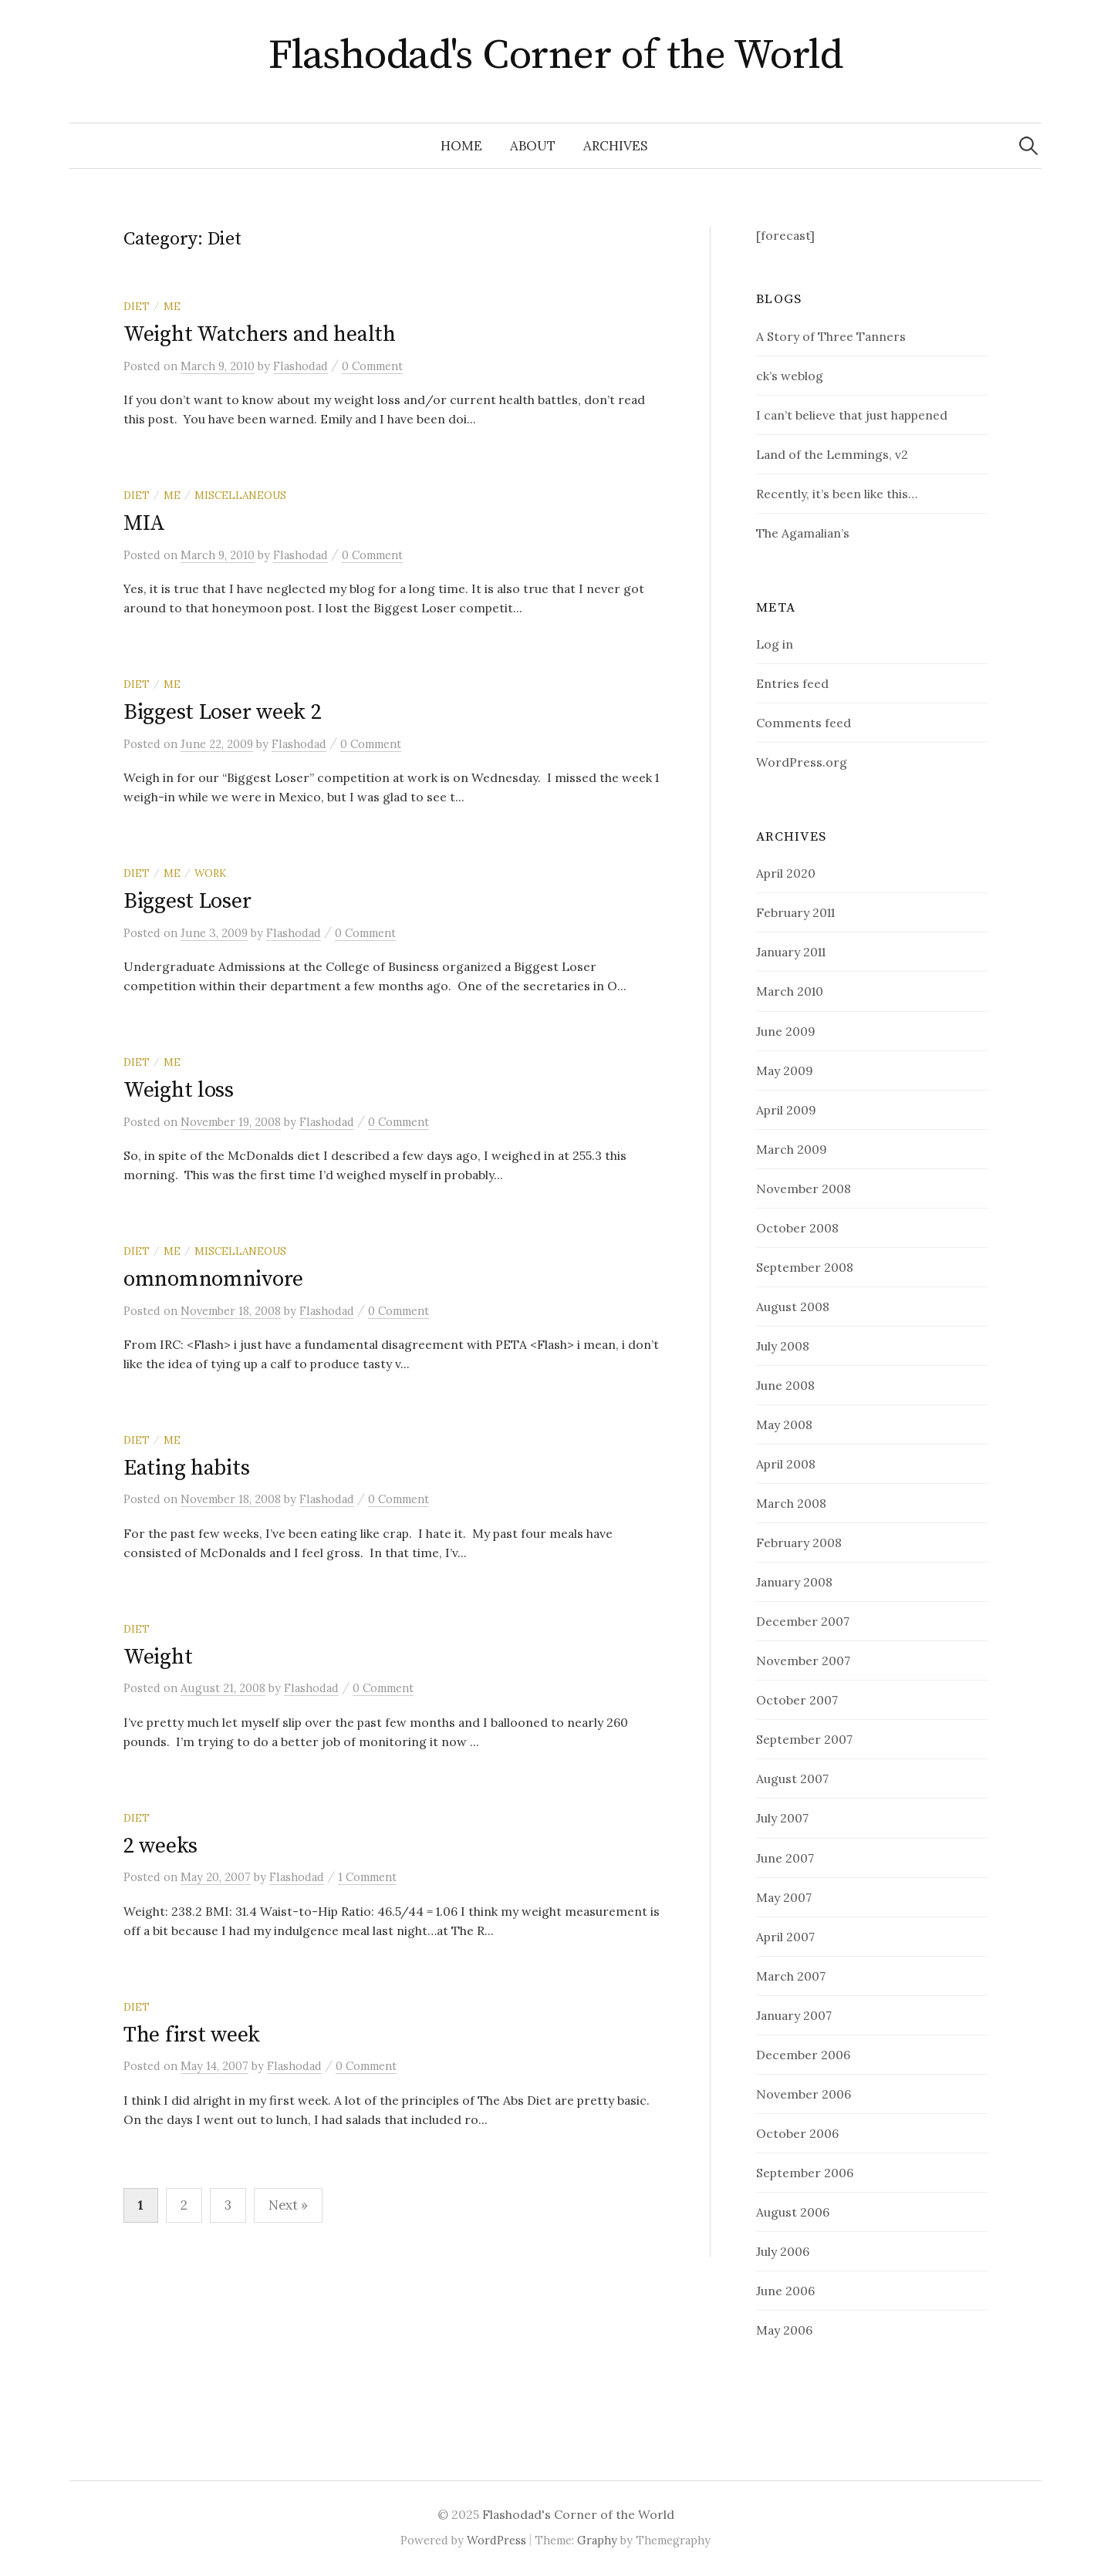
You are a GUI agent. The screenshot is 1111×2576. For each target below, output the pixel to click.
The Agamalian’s (802, 533)
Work (210, 873)
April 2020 (786, 873)
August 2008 (792, 1306)
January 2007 (794, 2015)
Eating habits (186, 1468)
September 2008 (804, 1267)
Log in (774, 644)
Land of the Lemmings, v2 (832, 454)
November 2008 (803, 1188)
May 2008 (784, 1424)
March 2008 (791, 1503)
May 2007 (784, 1897)
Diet (136, 306)
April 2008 (786, 1464)
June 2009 (786, 1031)
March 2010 (789, 991)
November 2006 (803, 2094)
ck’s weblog (789, 375)
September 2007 (804, 1739)
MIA (144, 523)
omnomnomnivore (213, 1279)
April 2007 (785, 1936)
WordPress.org (801, 762)
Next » (288, 2205)
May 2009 (784, 1070)
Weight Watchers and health (259, 334)
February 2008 (799, 1542)
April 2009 (786, 1110)
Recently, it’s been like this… (836, 493)
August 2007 (792, 1778)
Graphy (597, 2540)
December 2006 (803, 2054)
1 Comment (367, 1877)
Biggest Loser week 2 (222, 712)
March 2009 (791, 1149)
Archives (615, 145)
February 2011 (795, 912)
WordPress (496, 2540)
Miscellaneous (240, 495)
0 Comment (372, 366)
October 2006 (797, 2133)
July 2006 (782, 2251)
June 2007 (785, 1858)
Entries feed (792, 683)
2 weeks (160, 1846)
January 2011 (791, 951)
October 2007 (797, 1700)
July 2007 (782, 1818)
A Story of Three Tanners (831, 336)
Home (461, 145)
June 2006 (785, 2290)
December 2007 (802, 1621)
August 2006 (792, 2212)
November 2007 (803, 1660)
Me (172, 306)
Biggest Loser (187, 901)
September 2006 (804, 2172)
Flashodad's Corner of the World (555, 55)
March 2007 (791, 1976)
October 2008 (797, 1228)
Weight (157, 1657)
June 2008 (785, 1385)
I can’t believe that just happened (851, 415)
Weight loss (178, 1090)
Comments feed (803, 722)
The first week (191, 2034)
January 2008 (794, 1582)
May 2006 (784, 2330)
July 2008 (782, 1346)
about (533, 145)
